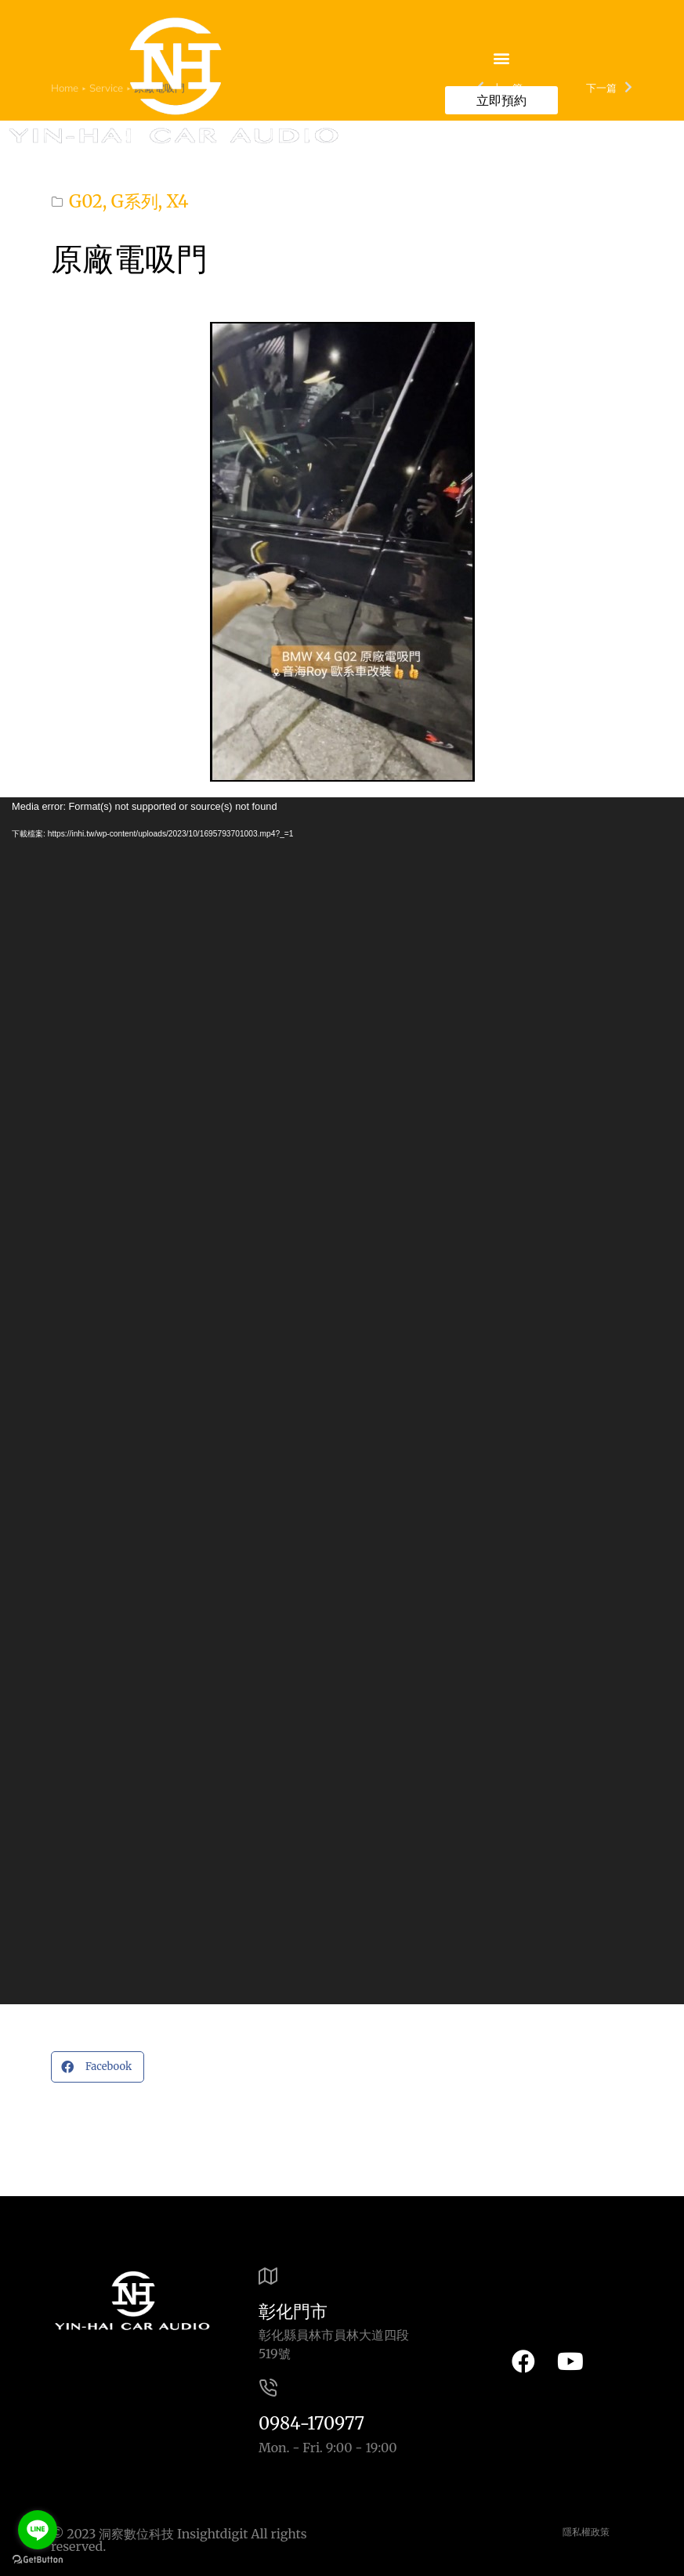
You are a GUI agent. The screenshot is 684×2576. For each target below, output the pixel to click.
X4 (177, 201)
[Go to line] (37, 2529)
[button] (501, 57)
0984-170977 (311, 2423)
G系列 (134, 201)
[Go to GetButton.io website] (38, 2560)
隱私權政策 (586, 2532)
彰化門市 (293, 2311)
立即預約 (501, 100)
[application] (342, 1400)
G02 (86, 201)
